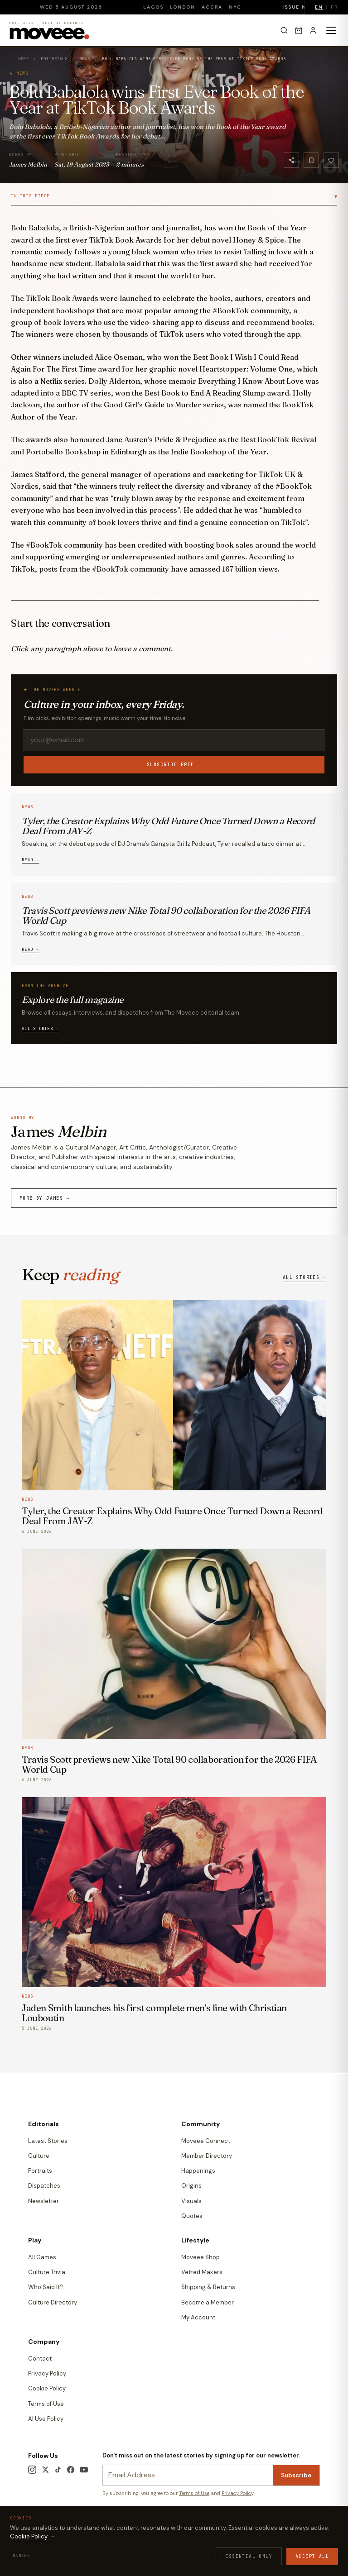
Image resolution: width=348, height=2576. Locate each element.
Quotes (192, 2216)
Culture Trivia (46, 2272)
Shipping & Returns (208, 2287)
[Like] (331, 160)
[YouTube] (84, 2470)
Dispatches (44, 2186)
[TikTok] (58, 2469)
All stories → (40, 1028)
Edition (39, 2546)
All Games (42, 2257)
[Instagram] (32, 2470)
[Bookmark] (311, 160)
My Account (198, 2317)
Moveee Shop (200, 2257)
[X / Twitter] (45, 2469)
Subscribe (296, 2475)
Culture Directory (52, 2302)
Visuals (191, 2201)
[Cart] (299, 30)
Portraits (40, 2171)
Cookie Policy (47, 2388)
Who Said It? (45, 2287)
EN (319, 7)
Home (23, 59)
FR (334, 7)
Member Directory (206, 2156)
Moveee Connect (205, 2141)
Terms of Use (46, 2404)
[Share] (291, 160)
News (84, 59)
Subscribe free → (174, 765)
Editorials (54, 59)
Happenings (198, 2171)
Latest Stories (48, 2141)
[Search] (284, 30)
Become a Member (207, 2302)
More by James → (44, 1198)
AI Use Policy (45, 2419)
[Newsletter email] (188, 2475)
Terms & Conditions (51, 2533)
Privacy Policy (47, 2373)
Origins (191, 2186)
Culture (38, 2156)
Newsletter (43, 2201)
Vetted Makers (201, 2272)
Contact (40, 2358)
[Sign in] (313, 30)
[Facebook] (70, 2469)
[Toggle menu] (331, 30)
